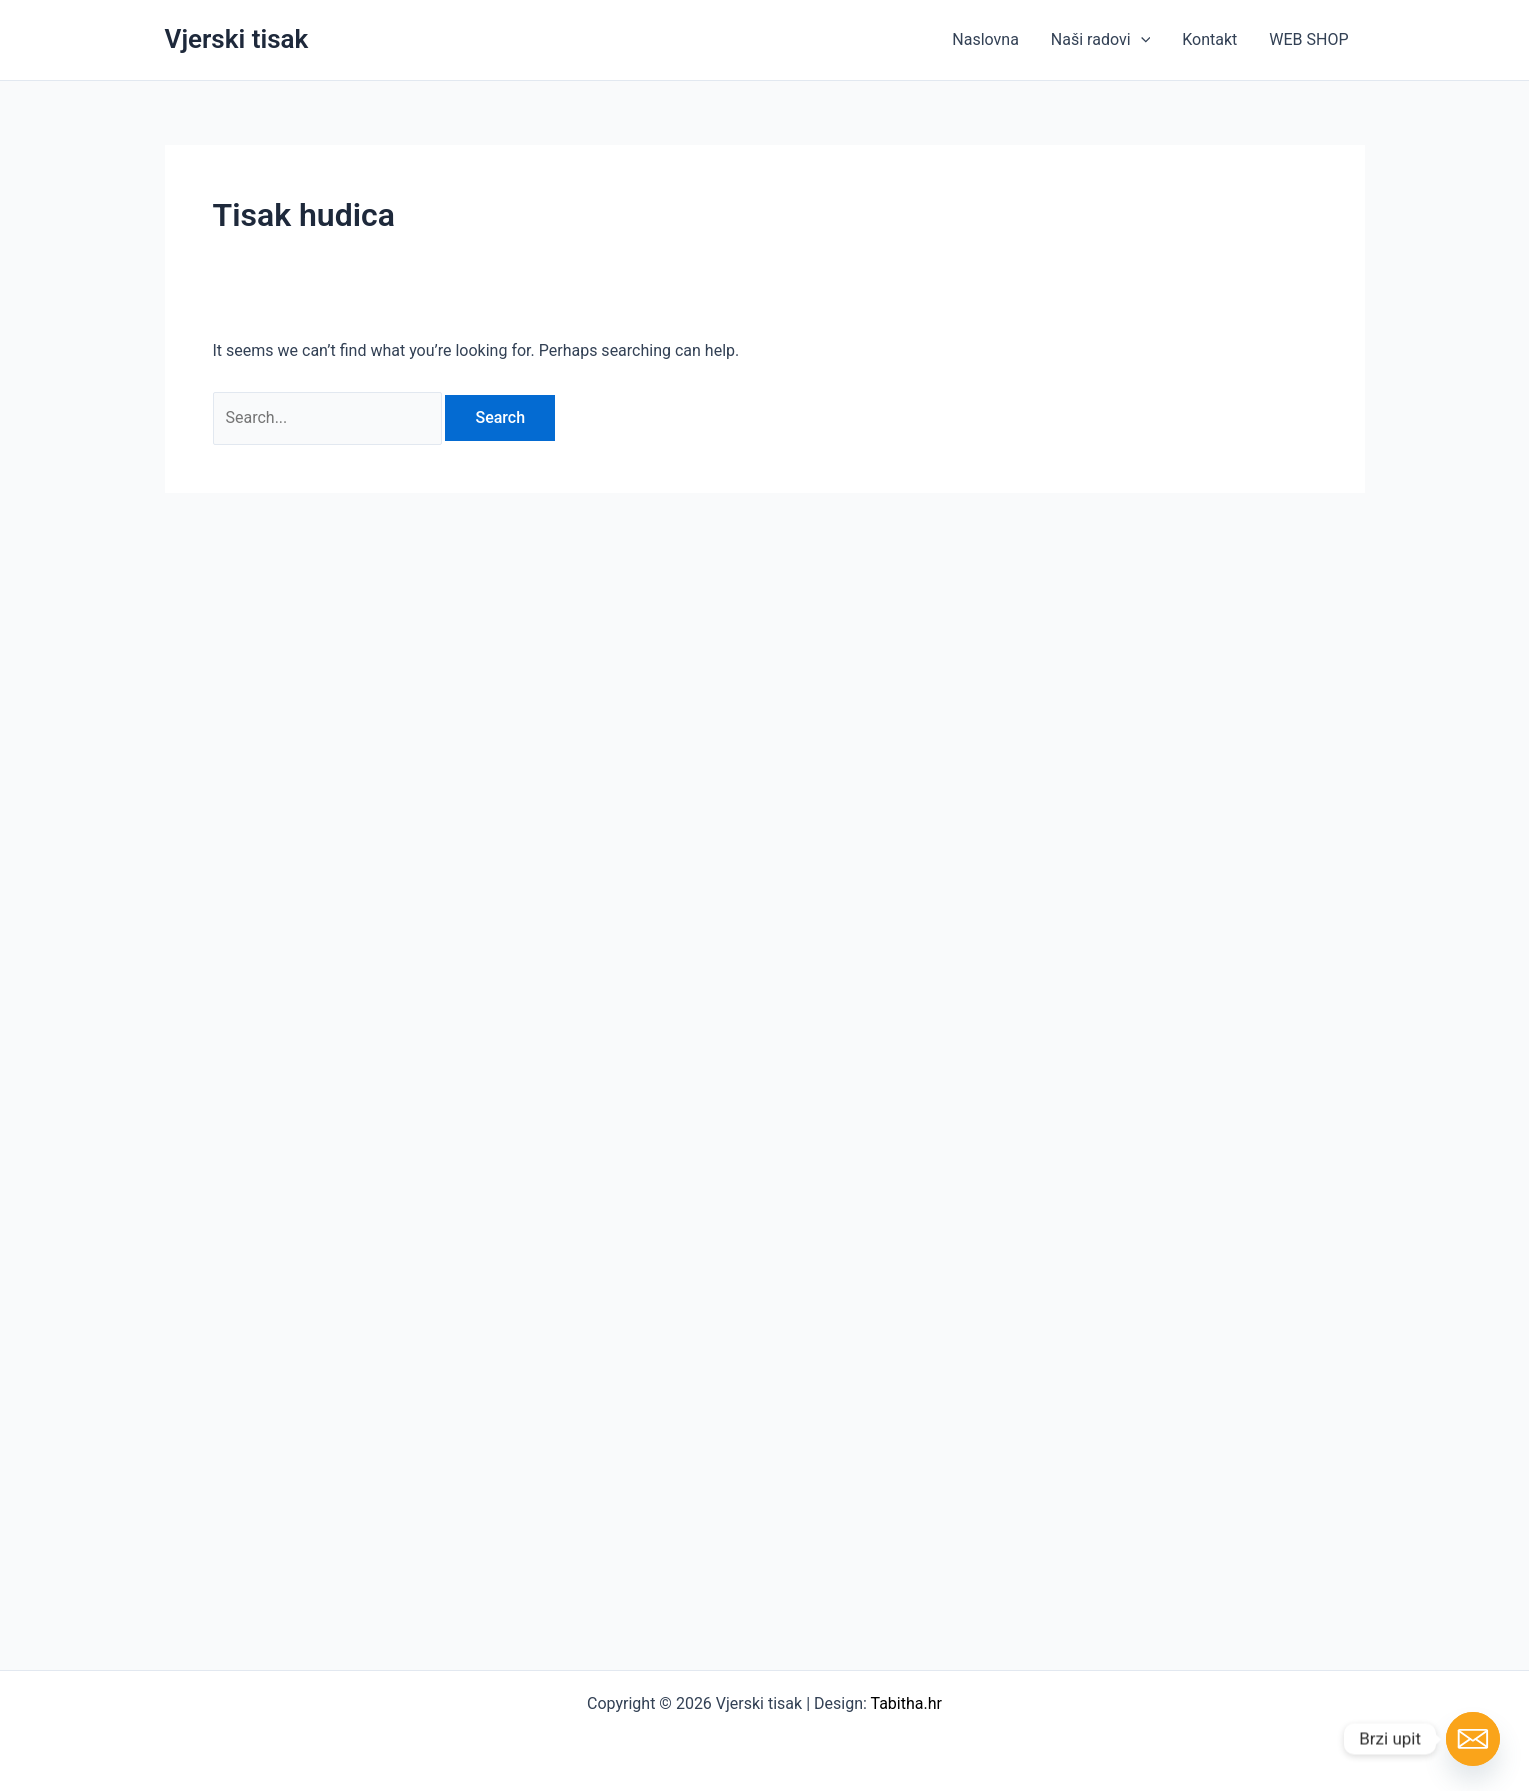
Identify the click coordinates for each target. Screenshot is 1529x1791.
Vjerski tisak (237, 39)
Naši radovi (1100, 40)
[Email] (1473, 1739)
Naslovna (985, 39)
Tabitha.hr (906, 1703)
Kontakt (1209, 39)
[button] (1141, 40)
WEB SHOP (1308, 39)
